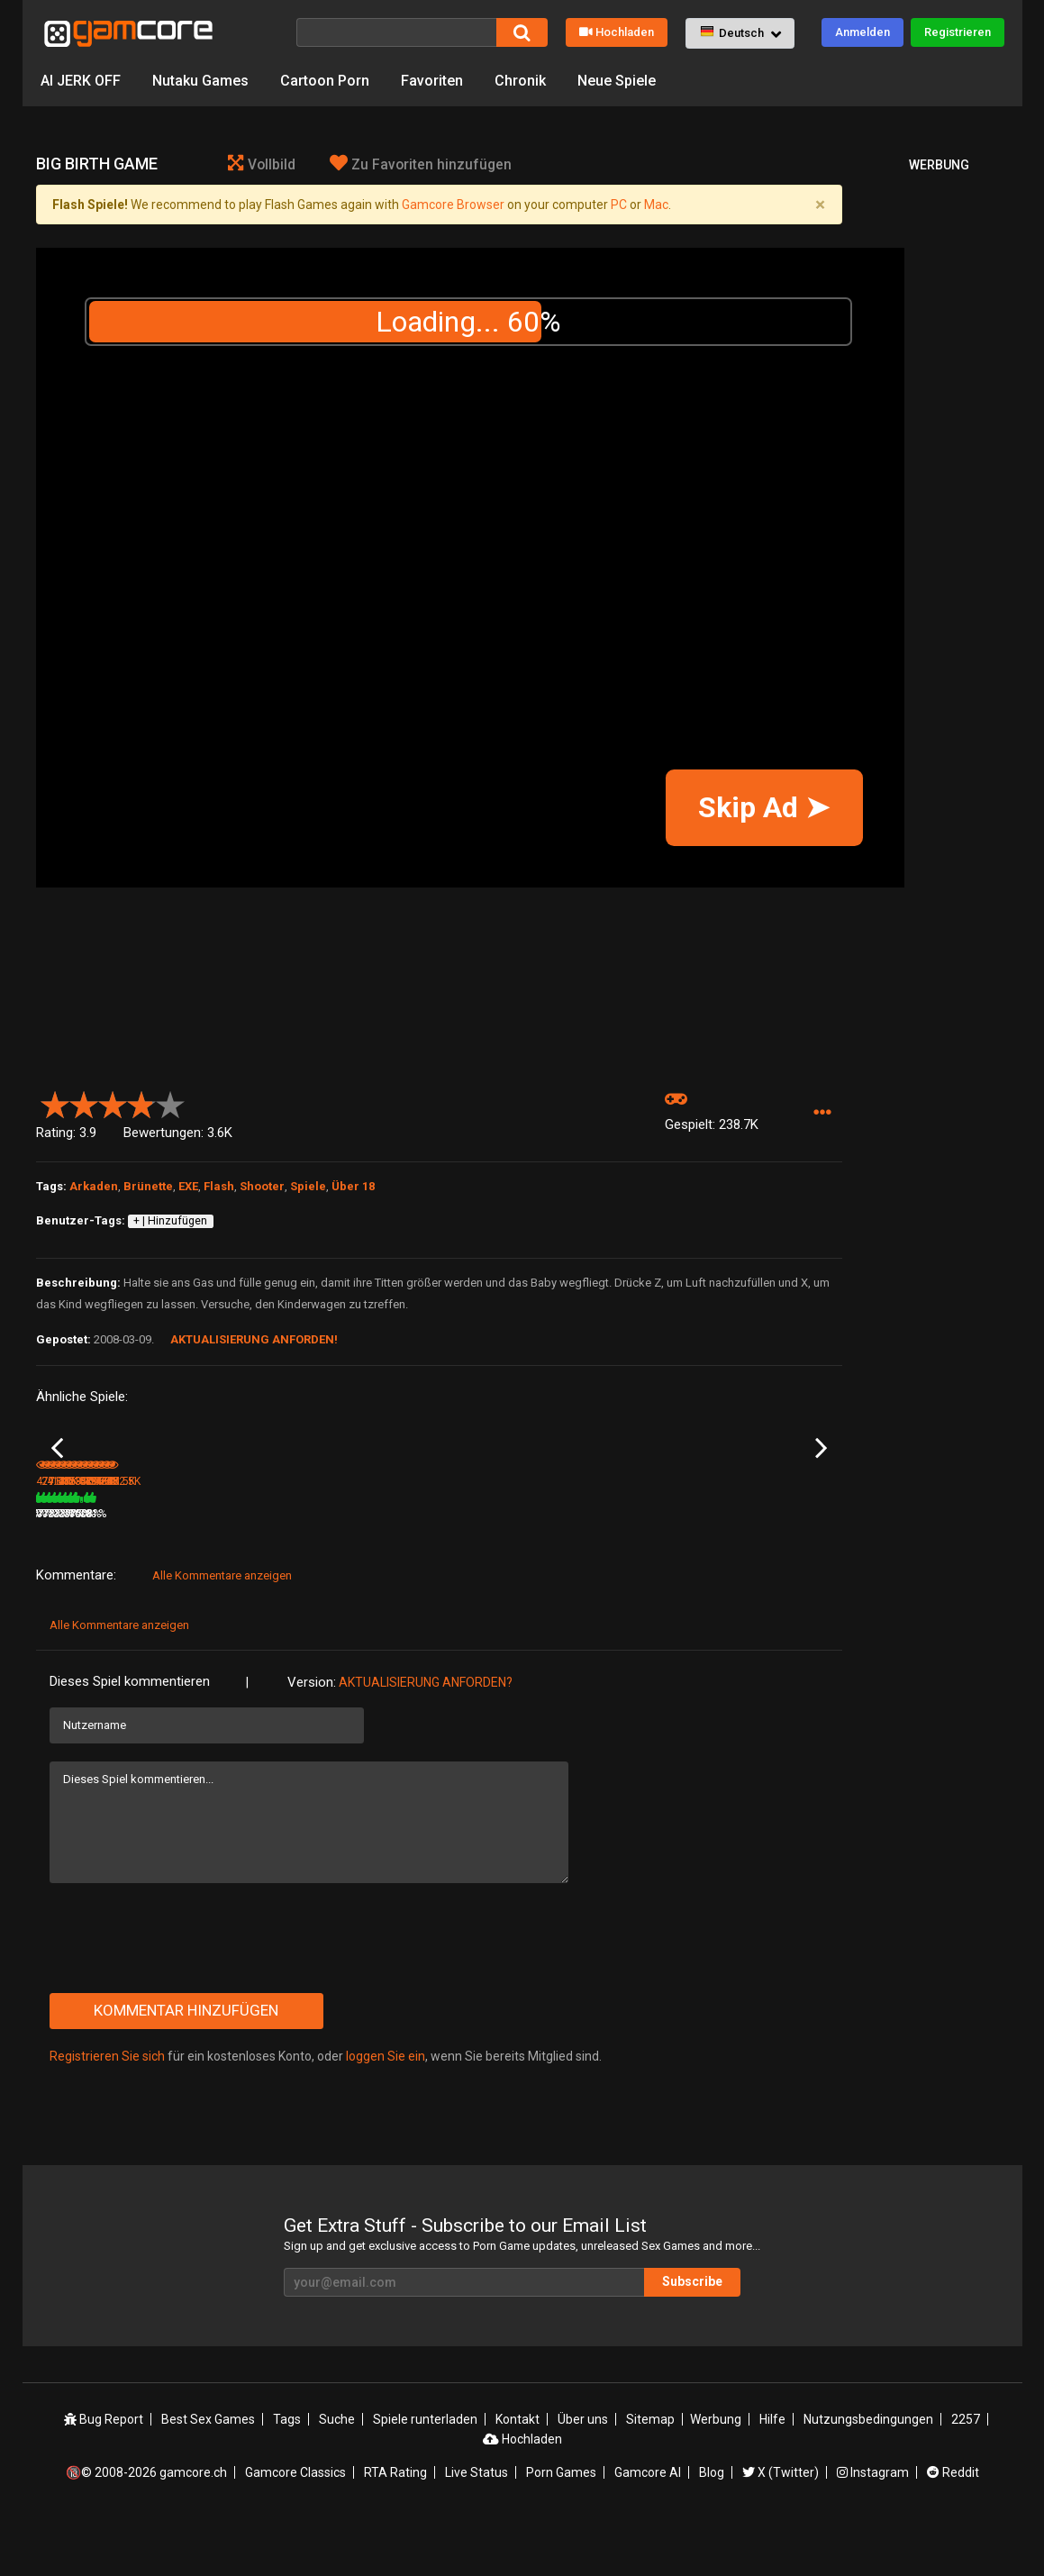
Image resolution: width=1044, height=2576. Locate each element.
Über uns (583, 2471)
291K (193, 1567)
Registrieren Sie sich (107, 2109)
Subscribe (692, 2334)
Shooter (262, 1186)
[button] (739, 33)
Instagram (873, 2524)
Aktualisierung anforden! (254, 1339)
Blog (711, 2524)
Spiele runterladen (425, 2471)
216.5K (603, 1567)
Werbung (715, 2471)
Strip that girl (67, 1542)
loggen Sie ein (385, 2109)
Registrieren (957, 32)
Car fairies (467, 1542)
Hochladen (616, 32)
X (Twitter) (780, 2524)
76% (283, 1567)
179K (463, 1567)
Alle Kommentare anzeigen (222, 1628)
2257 (965, 2471)
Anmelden (862, 32)
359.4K (739, 1567)
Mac (656, 204)
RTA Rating (395, 2524)
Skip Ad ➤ (764, 807)
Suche (337, 2471)
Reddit (953, 2524)
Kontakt (517, 2471)
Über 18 (353, 1186)
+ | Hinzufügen (170, 1221)
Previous (57, 1475)
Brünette (148, 1186)
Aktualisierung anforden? (426, 1735)
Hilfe (772, 2471)
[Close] (820, 204)
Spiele (308, 1186)
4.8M (328, 1567)
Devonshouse (611, 1542)
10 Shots (193, 1542)
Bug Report (103, 2471)
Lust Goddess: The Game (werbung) (369, 1544)
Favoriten (432, 80)
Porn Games (561, 2524)
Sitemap (650, 2471)
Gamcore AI (647, 2524)
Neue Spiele (616, 80)
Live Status (476, 2524)
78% (148, 1567)
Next (821, 1475)
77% (553, 1567)
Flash (219, 1186)
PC (619, 204)
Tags (287, 2471)
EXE (188, 1186)
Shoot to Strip (744, 1542)
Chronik (520, 80)
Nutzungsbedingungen (868, 2471)
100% (415, 1567)
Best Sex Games (208, 2471)
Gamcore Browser (453, 204)
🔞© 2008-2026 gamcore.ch (146, 2524)
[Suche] (396, 32)
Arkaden (93, 1186)
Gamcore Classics (295, 2524)
